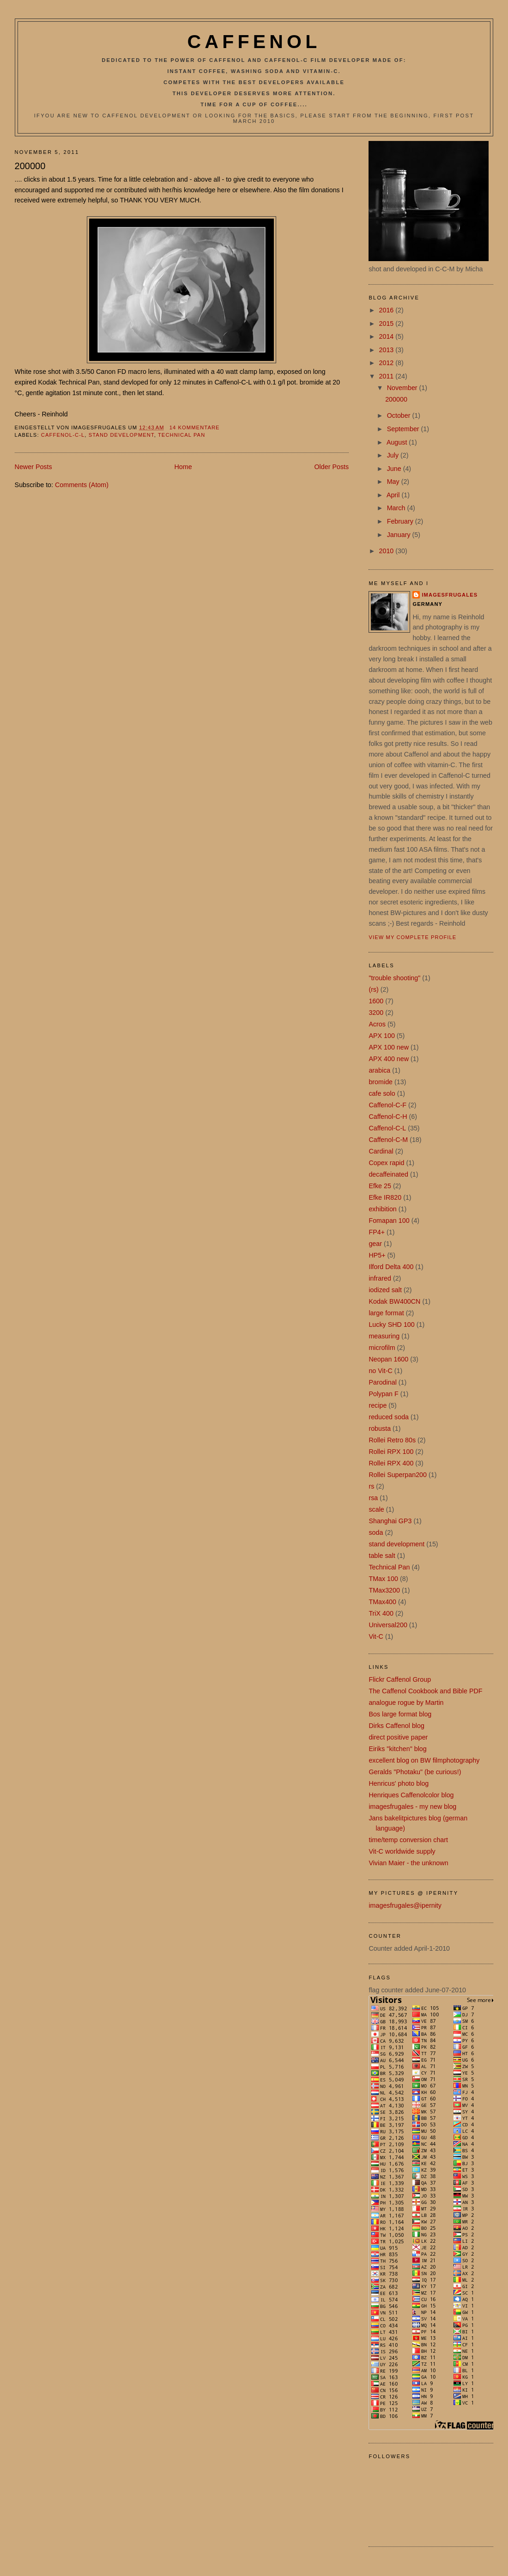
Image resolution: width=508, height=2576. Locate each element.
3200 (376, 1012)
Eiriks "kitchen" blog (397, 1748)
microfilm (382, 1347)
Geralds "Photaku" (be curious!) (415, 1772)
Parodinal (382, 1382)
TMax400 (382, 1601)
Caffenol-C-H (388, 1116)
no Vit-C (380, 1370)
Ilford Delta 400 (391, 1266)
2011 (387, 376)
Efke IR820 (385, 1197)
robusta (380, 1428)
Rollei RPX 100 (391, 1451)
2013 (387, 350)
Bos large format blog (400, 1714)
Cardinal (381, 1151)
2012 (387, 362)
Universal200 (388, 1625)
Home (183, 466)
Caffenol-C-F (387, 1105)
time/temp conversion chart (408, 1839)
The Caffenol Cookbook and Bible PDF (425, 1691)
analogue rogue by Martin (406, 1702)
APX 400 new (389, 1058)
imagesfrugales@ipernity (405, 1905)
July (393, 455)
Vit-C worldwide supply (402, 1851)
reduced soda (389, 1417)
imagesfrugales (450, 595)
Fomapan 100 (389, 1220)
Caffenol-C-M (388, 1139)
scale (376, 1509)
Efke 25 (380, 1186)
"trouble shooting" (394, 978)
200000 (30, 166)
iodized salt (385, 1290)
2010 (387, 551)
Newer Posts (33, 466)
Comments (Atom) (82, 484)
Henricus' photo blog (399, 1783)
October (399, 415)
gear (375, 1243)
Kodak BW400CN (394, 1301)
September (404, 429)
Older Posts (331, 466)
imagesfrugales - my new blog (412, 1806)
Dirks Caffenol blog (396, 1725)
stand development (121, 435)
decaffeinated (388, 1174)
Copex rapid (386, 1162)
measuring (384, 1336)
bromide (381, 1082)
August (398, 442)
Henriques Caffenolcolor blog (411, 1795)
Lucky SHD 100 (391, 1324)
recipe (378, 1405)
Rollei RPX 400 (391, 1463)
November (403, 387)
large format (386, 1313)
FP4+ (377, 1232)
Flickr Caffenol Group (400, 1679)
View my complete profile (412, 937)
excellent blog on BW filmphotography (424, 1760)
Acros (377, 1024)
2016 (387, 310)
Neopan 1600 (388, 1359)
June (395, 468)
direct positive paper (398, 1737)
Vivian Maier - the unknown (408, 1863)
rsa (373, 1498)
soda (376, 1532)
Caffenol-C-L (63, 435)
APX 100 (381, 1035)
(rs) (373, 989)
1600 (376, 1001)
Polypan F (383, 1394)
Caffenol (254, 41)
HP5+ (377, 1255)
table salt (382, 1555)
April (394, 495)
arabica (379, 1070)
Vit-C (376, 1636)
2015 (387, 323)
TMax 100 (383, 1578)
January (399, 534)
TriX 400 (381, 1613)
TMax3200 (384, 1590)
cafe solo (382, 1093)
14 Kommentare (194, 427)
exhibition (382, 1209)
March (397, 508)
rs (371, 1486)
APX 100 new (389, 1047)
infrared (380, 1278)
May (394, 481)
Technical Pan (181, 435)
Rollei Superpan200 (398, 1474)
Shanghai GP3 (390, 1521)
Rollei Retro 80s (392, 1440)
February (401, 521)
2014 (387, 336)
